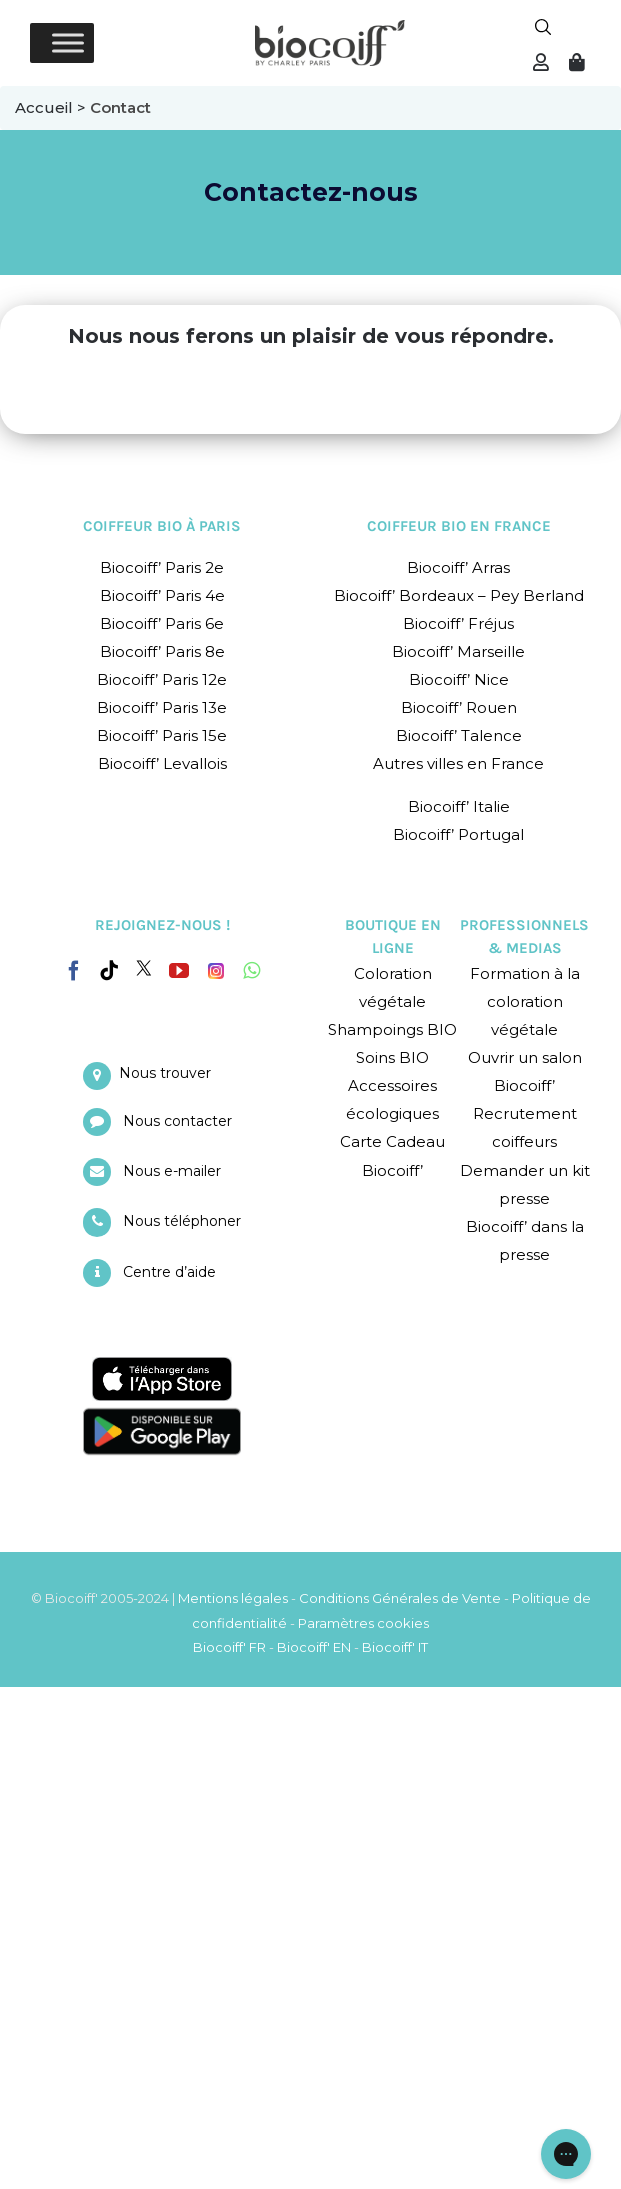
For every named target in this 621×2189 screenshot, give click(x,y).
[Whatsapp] (251, 971)
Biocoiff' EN (314, 1647)
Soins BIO (392, 1057)
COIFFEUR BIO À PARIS (162, 526)
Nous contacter (177, 1121)
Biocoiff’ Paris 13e (162, 707)
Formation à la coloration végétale (525, 1001)
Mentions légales (233, 1598)
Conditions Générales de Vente (400, 1598)
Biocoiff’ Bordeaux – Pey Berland (459, 595)
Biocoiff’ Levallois (162, 763)
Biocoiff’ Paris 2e (162, 567)
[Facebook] (74, 967)
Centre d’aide (169, 1272)
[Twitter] (144, 968)
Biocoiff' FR (229, 1647)
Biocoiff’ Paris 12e (162, 679)
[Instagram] (216, 966)
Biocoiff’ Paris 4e (162, 595)
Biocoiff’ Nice (459, 679)
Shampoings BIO (392, 1029)
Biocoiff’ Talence (459, 735)
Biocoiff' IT (395, 1647)
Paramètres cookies (363, 1623)
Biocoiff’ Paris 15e (162, 735)
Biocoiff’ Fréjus (458, 623)
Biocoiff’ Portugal (458, 834)
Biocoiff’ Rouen (459, 707)
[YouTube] (179, 971)
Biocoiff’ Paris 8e (162, 651)
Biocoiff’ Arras (458, 567)
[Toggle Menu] (68, 42)
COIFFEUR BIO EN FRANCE (459, 526)
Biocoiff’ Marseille (458, 651)
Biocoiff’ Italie (459, 806)
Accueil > (52, 107)
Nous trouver (165, 1073)
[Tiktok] (109, 971)
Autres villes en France (458, 763)
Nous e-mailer (172, 1171)
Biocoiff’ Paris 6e (162, 623)
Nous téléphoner (182, 1221)
